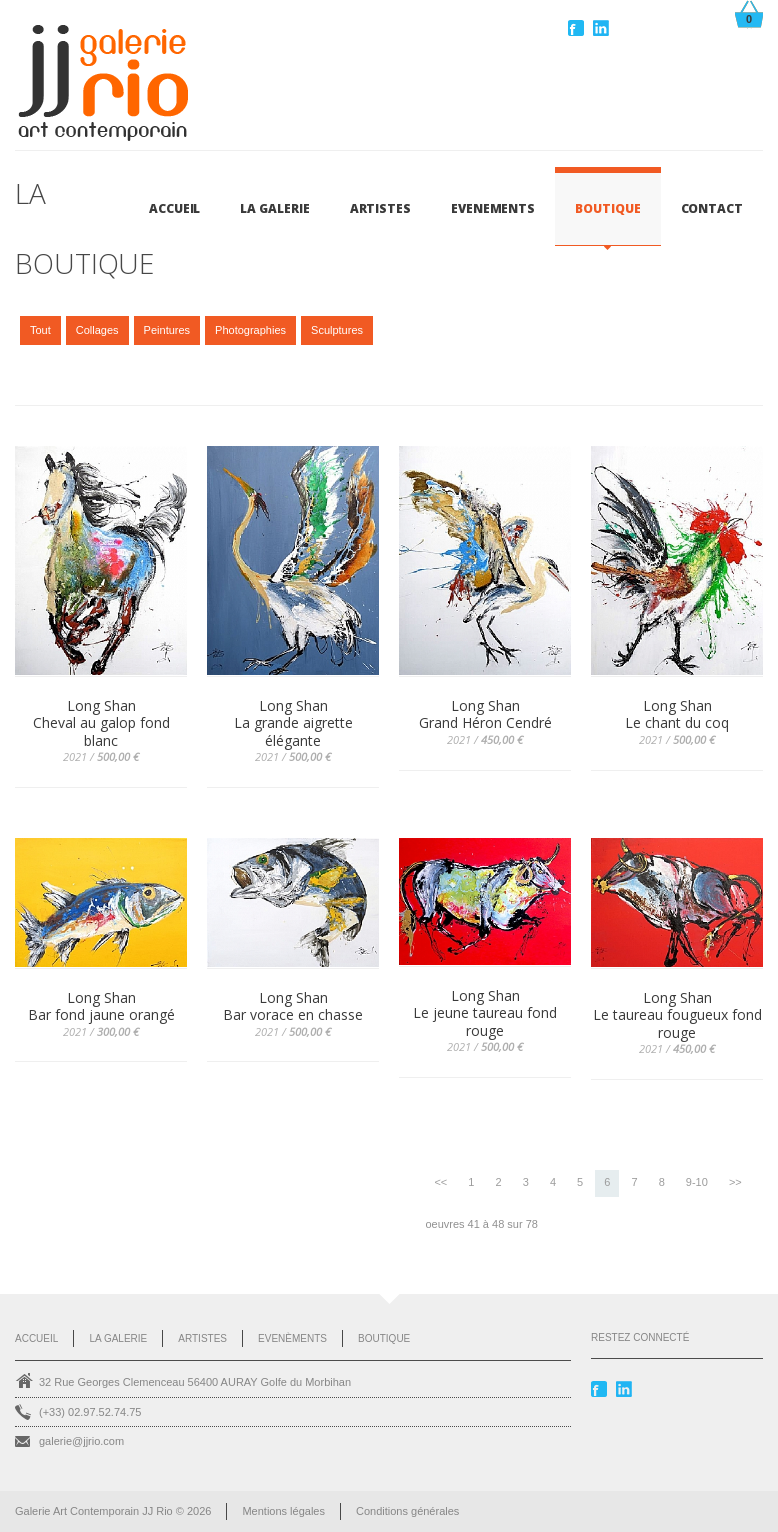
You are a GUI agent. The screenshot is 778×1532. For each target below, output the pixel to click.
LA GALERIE (274, 208)
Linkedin (603, 28)
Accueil (174, 208)
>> (735, 1182)
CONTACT (712, 208)
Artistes (202, 1338)
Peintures (167, 330)
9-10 (697, 1182)
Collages (97, 330)
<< (440, 1182)
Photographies (250, 330)
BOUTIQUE (607, 208)
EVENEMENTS (493, 208)
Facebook (578, 28)
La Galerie (118, 1338)
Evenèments (292, 1338)
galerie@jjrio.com (81, 1441)
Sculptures (337, 330)
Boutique (384, 1338)
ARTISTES (380, 208)
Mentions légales (283, 1511)
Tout (40, 330)
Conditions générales (407, 1511)
